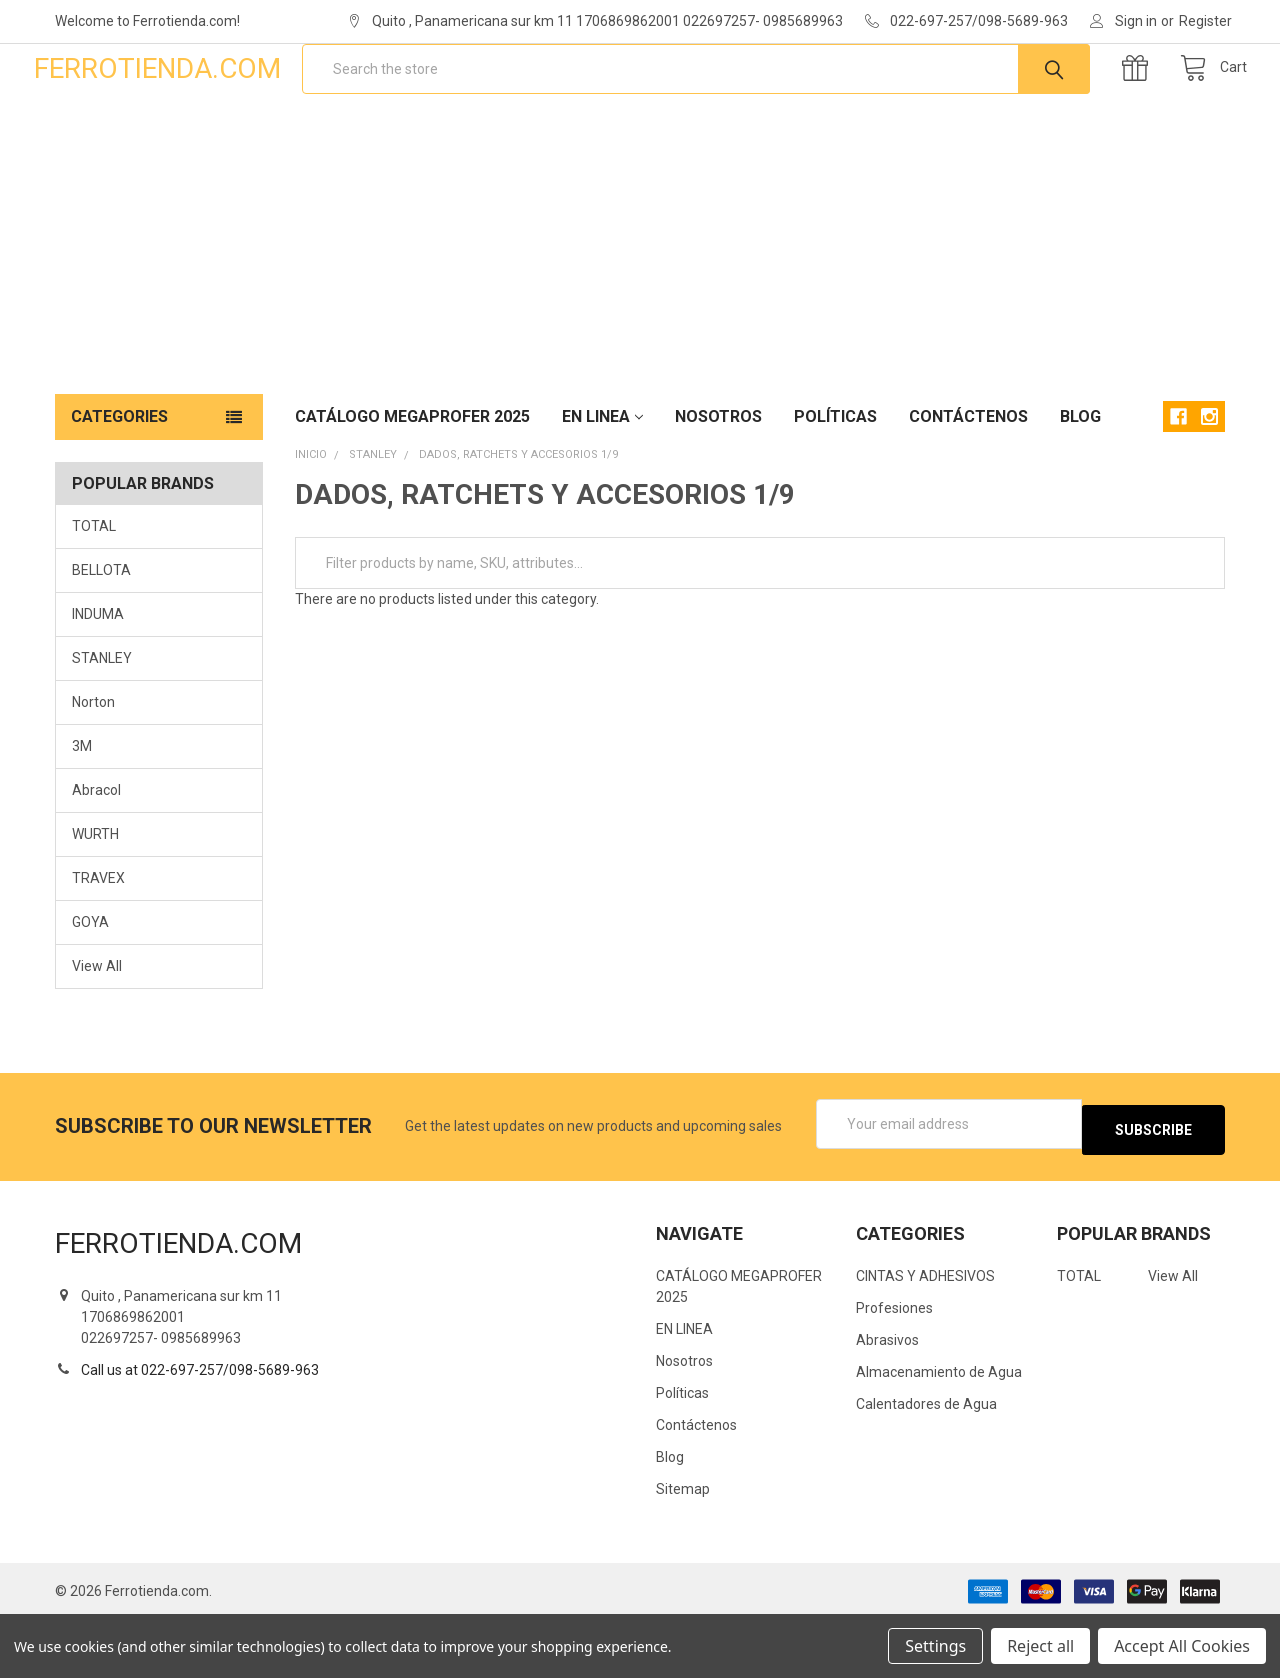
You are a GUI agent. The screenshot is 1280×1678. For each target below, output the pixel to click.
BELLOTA (101, 634)
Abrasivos (887, 1398)
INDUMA (98, 678)
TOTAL (94, 590)
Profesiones (894, 1366)
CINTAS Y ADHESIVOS (925, 1334)
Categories (119, 480)
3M (82, 810)
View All (97, 1030)
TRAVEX (98, 942)
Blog (1080, 480)
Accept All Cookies (1182, 1646)
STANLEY (102, 722)
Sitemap (683, 1547)
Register (1205, 21)
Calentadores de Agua (926, 1462)
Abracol (96, 854)
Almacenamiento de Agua (939, 1430)
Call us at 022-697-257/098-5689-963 (200, 1427)
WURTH (95, 898)
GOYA (90, 986)
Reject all (1040, 1646)
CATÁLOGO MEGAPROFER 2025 (412, 480)
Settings (935, 1646)
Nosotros (718, 480)
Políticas (835, 480)
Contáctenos (968, 480)
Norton (93, 766)
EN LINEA (602, 480)
